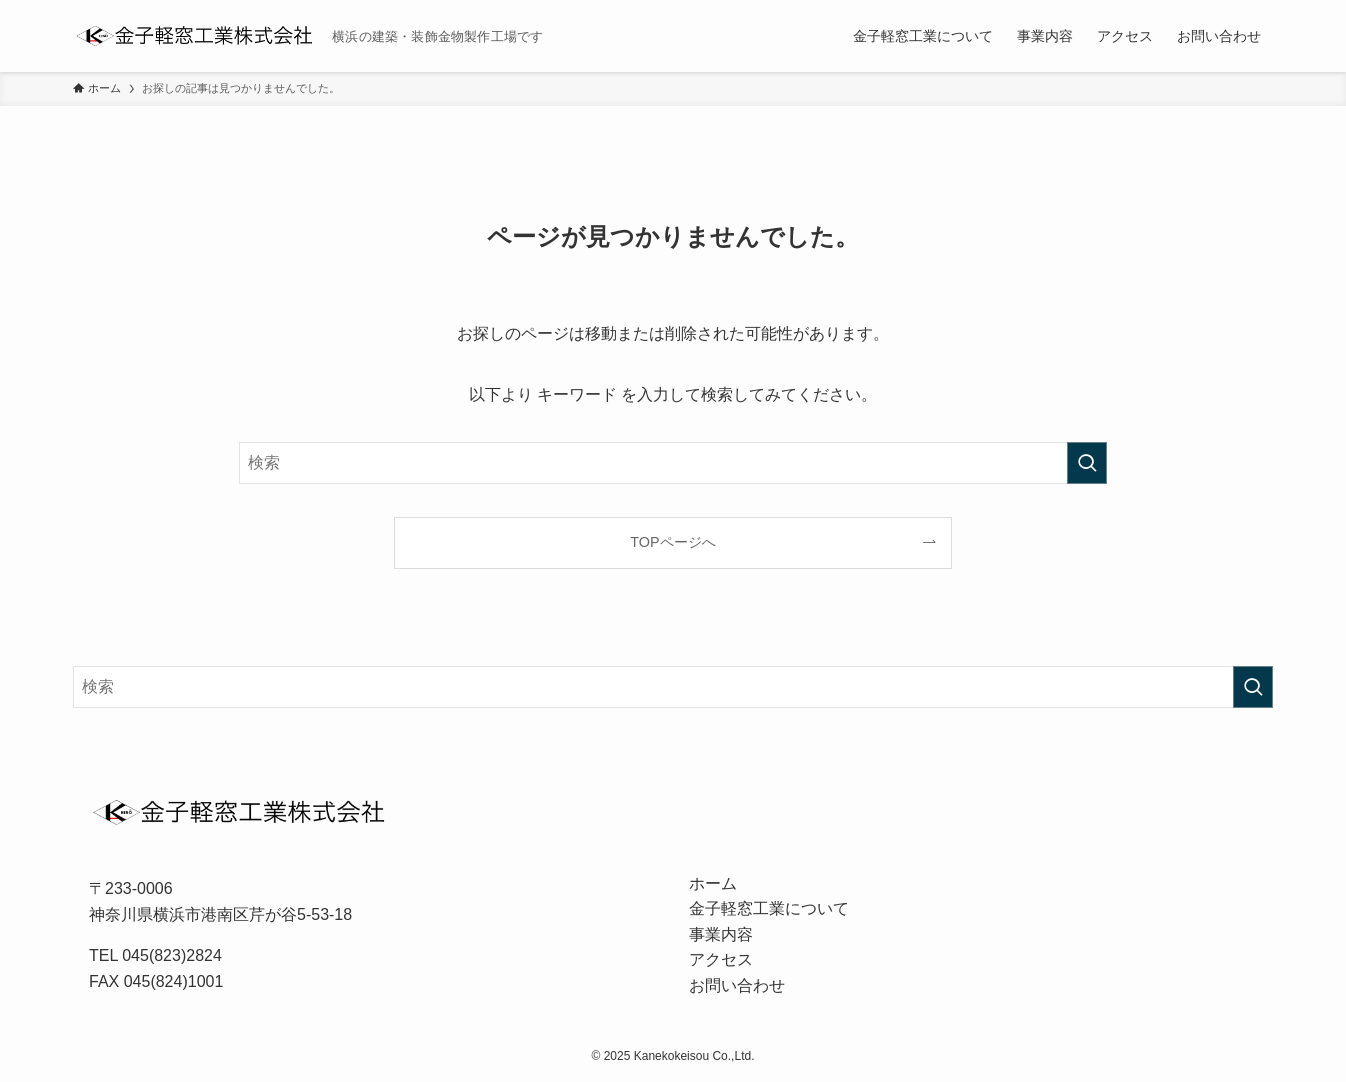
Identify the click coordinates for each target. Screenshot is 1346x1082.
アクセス (721, 959)
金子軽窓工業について (769, 908)
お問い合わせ (737, 985)
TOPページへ (672, 542)
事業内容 (721, 934)
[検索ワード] (673, 463)
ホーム (713, 883)
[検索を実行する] (1087, 463)
